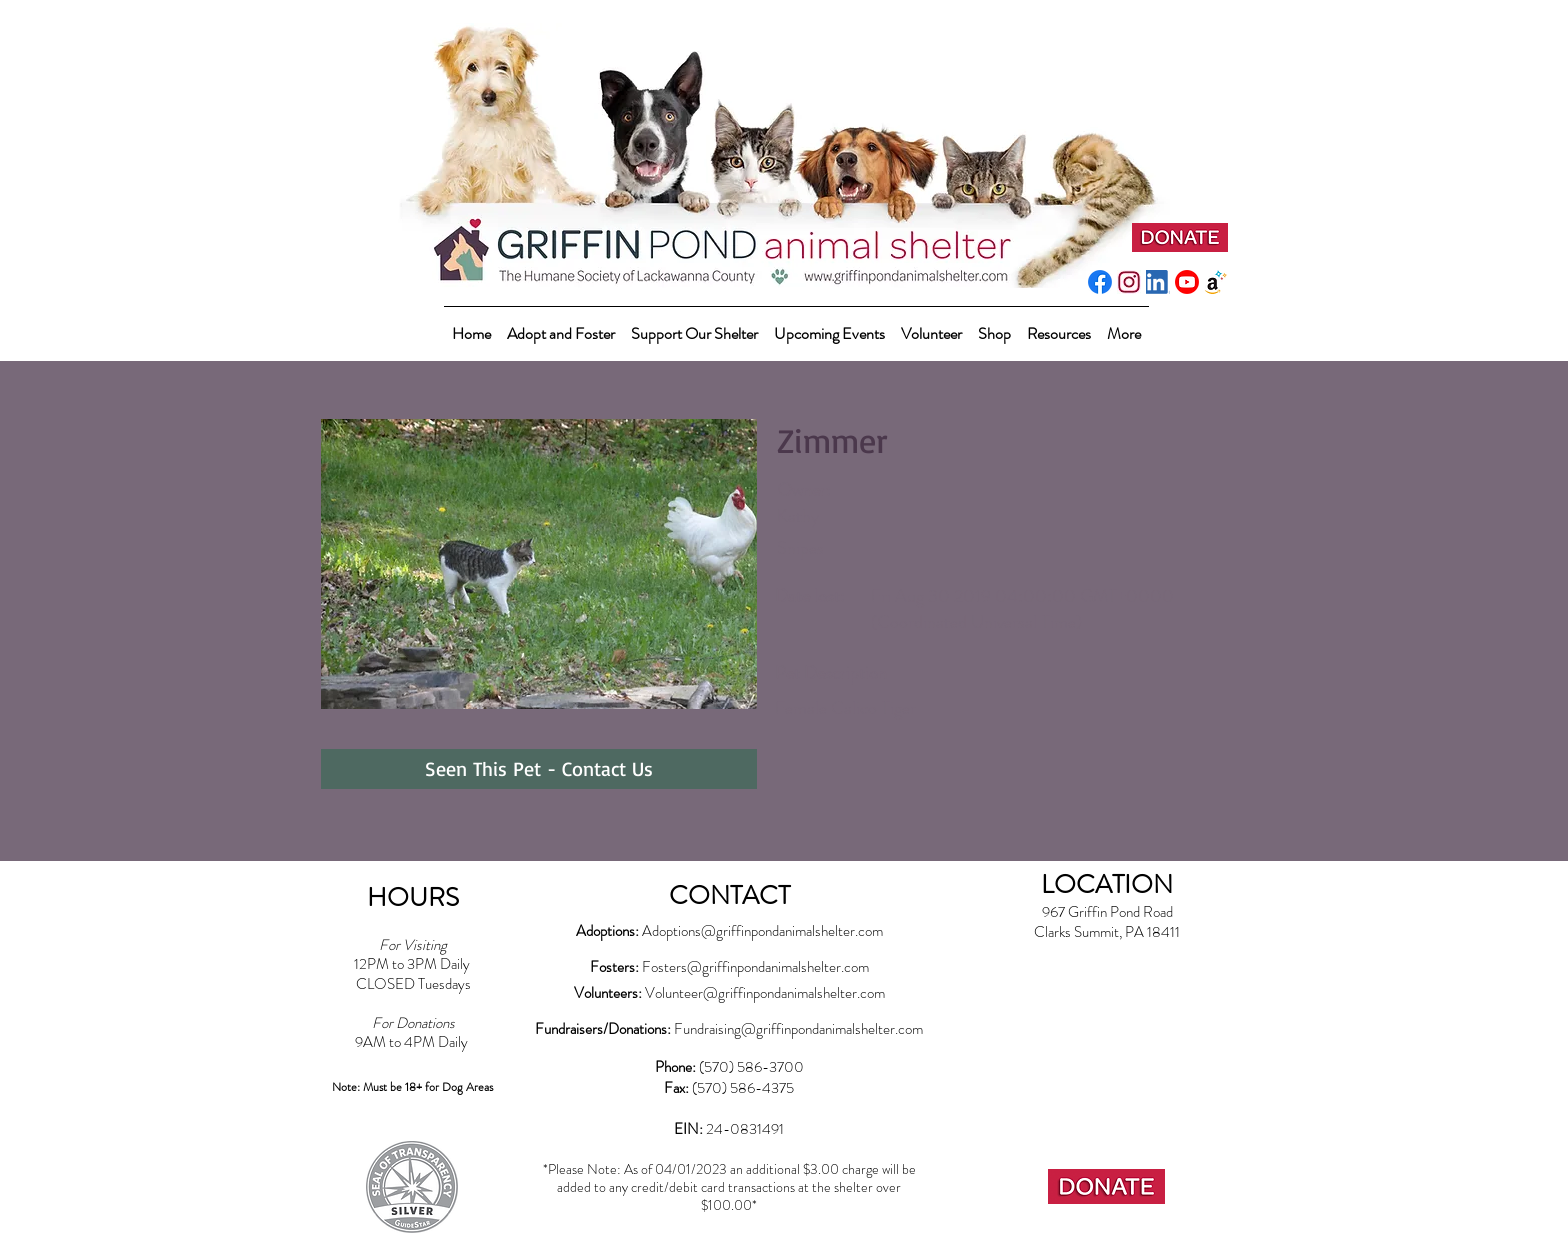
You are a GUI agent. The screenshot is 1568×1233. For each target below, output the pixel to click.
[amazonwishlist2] (1216, 282)
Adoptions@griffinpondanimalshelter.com (762, 931)
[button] (694, 324)
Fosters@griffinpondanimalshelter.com (755, 967)
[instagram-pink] (1129, 282)
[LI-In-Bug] (1158, 282)
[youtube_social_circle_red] (1187, 282)
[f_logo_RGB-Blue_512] (1100, 282)
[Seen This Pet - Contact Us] (539, 769)
